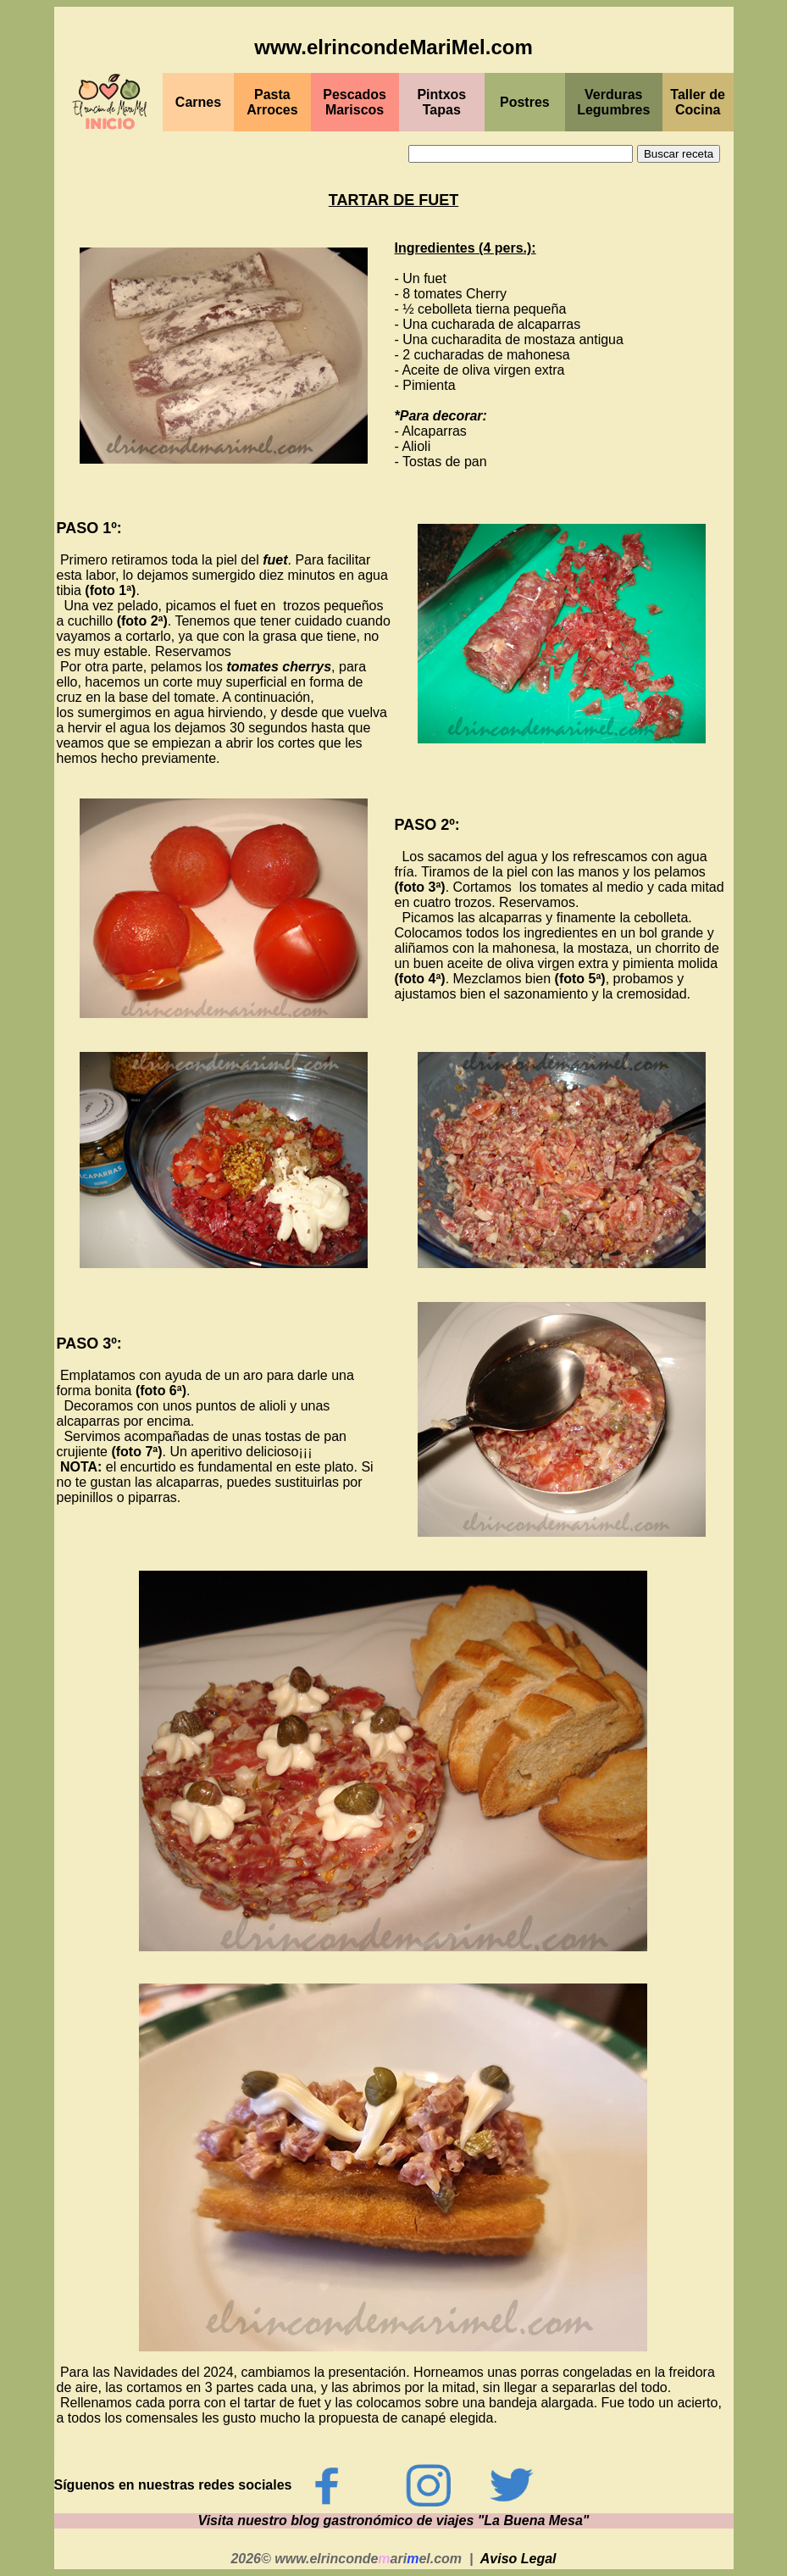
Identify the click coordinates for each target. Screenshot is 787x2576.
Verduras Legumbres (613, 102)
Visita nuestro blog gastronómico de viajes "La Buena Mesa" (394, 2520)
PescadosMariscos (354, 102)
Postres (525, 102)
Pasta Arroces (272, 102)
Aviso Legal (518, 2558)
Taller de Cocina (697, 102)
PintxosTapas (441, 102)
